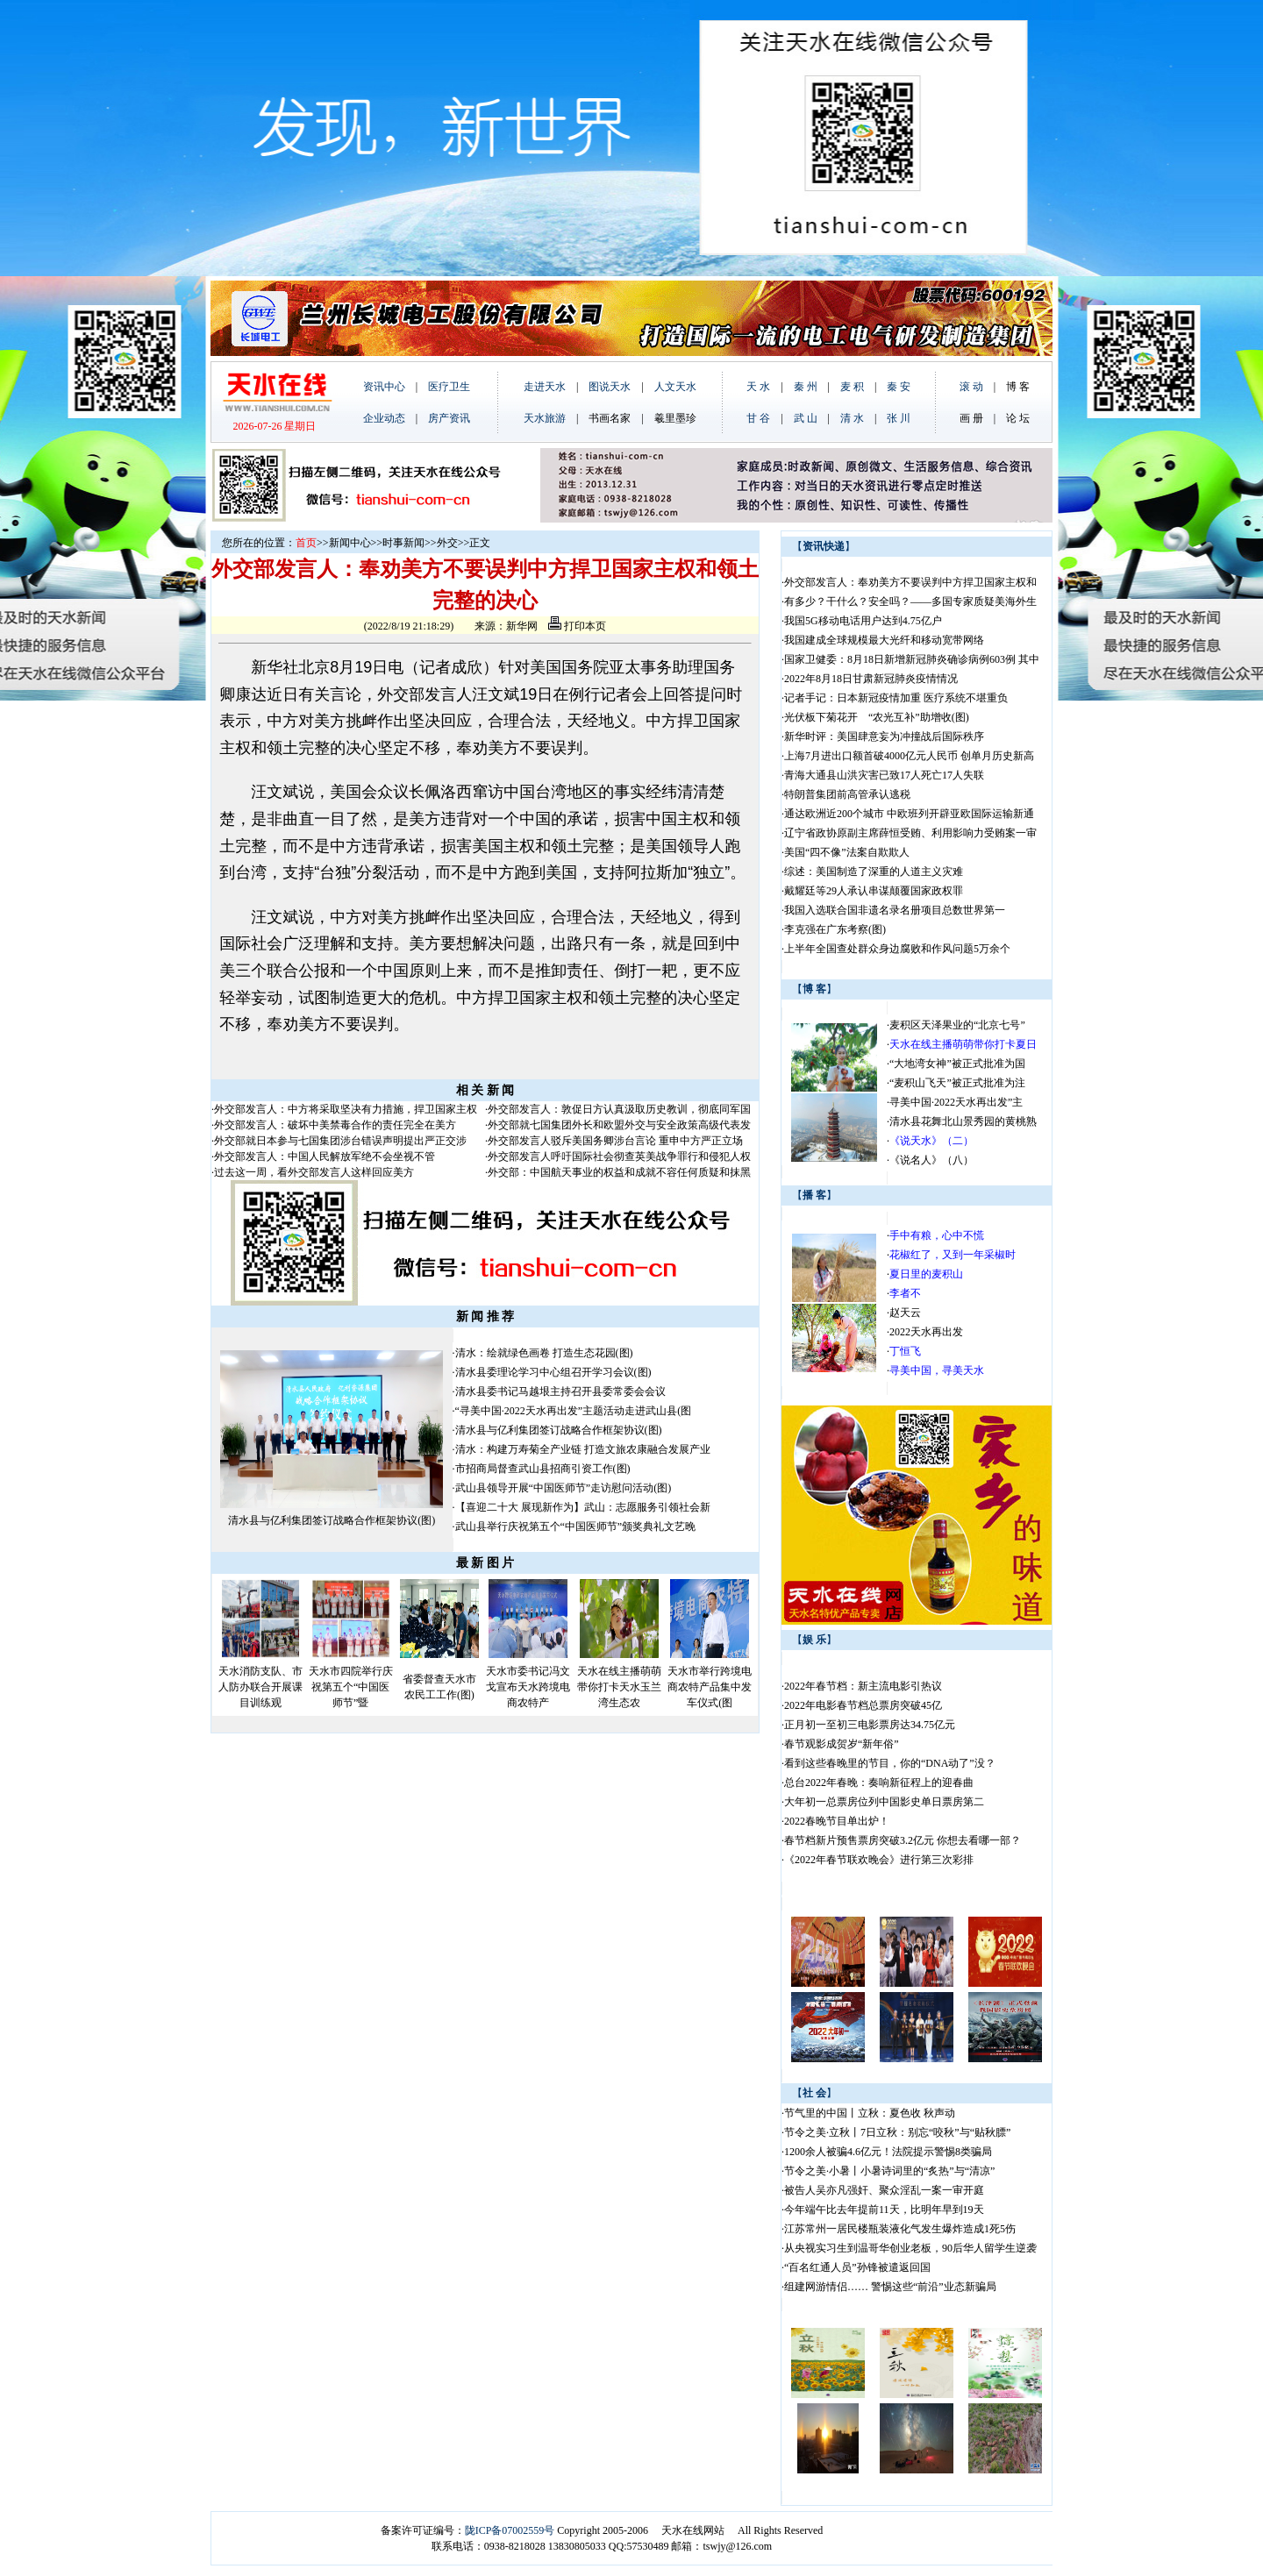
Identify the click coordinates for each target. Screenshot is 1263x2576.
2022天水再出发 (926, 1332)
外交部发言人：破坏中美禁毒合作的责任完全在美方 (335, 1125)
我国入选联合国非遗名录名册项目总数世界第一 (894, 910)
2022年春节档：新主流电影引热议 (864, 1686)
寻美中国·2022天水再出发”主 (956, 1102)
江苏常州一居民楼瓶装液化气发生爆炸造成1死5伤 (900, 2229)
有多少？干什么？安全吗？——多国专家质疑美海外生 (910, 601)
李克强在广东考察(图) (835, 929)
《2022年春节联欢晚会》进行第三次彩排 (879, 1860)
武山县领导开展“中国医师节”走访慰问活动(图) (563, 1488)
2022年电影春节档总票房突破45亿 (863, 1705)
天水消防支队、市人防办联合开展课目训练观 (260, 1687)
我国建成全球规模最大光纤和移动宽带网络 (884, 640)
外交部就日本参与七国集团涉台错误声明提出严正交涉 (340, 1141)
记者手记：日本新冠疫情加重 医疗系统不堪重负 (896, 698)
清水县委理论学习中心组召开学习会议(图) (553, 1372)
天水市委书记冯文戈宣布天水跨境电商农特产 (528, 1687)
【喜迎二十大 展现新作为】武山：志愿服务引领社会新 (582, 1507)
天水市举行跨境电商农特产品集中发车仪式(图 (709, 1687)
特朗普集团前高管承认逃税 (847, 794)
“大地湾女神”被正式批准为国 (957, 1063)
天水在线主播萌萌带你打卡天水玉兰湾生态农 (619, 1687)
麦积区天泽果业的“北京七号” (957, 1025)
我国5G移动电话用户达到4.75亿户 (863, 621)
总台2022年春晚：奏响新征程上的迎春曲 (879, 1782)
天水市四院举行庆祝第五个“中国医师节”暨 (351, 1687)
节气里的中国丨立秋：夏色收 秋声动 (869, 2113)
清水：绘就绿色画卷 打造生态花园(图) (544, 1353)
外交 (447, 543)
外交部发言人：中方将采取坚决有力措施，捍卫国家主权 (345, 1109)
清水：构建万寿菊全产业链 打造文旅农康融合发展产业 (582, 1449)
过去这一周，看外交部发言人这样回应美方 (314, 1172)
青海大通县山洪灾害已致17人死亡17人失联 (884, 775)
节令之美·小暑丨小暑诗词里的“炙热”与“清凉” (889, 2171)
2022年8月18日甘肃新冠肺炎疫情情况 (871, 678)
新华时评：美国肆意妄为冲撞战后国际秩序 (884, 736)
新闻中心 (350, 543)
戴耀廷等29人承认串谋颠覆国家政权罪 (873, 891)
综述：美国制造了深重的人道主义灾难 (873, 871)
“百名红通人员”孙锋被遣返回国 (857, 2267)
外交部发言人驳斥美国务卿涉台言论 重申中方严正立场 (615, 1141)
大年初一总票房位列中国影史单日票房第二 (884, 1802)
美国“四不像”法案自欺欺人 (847, 852)
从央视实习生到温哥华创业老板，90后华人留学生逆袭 (910, 2248)
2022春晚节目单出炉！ (836, 1821)
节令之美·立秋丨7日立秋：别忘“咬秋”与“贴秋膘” (897, 2132)
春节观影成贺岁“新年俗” (841, 1744)
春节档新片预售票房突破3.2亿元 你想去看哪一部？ (902, 1840)
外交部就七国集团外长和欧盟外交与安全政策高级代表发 (619, 1125)
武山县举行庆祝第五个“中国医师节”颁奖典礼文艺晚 (575, 1526)
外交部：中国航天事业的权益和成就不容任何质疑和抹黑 (619, 1172)
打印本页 (577, 626)
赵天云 (905, 1312)
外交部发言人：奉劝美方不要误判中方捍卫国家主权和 (910, 582)
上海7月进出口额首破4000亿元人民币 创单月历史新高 (909, 756)
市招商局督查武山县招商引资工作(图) (543, 1468)
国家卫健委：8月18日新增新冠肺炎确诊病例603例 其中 (911, 659)
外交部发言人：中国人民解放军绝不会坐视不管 (324, 1156)
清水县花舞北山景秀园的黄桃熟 (963, 1121)
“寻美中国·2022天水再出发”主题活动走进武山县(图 (573, 1411)
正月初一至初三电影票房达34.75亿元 (869, 1725)
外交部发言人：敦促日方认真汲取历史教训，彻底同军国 (619, 1109)
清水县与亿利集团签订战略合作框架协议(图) (331, 1520)
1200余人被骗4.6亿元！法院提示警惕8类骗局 (888, 2151)
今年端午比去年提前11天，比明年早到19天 (884, 2209)
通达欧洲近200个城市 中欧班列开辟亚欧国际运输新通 (909, 814)
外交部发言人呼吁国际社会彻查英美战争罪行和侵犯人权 (619, 1156)
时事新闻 (403, 543)
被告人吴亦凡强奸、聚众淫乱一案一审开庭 (884, 2190)
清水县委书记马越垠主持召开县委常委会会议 (560, 1391)
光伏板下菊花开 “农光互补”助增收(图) (876, 717)
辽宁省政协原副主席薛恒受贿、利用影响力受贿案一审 (910, 833)
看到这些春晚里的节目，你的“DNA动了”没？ (889, 1763)
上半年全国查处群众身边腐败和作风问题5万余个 (897, 949)
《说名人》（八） (931, 1160)
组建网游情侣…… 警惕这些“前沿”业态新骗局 (890, 2287)
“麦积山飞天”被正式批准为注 (957, 1083)
